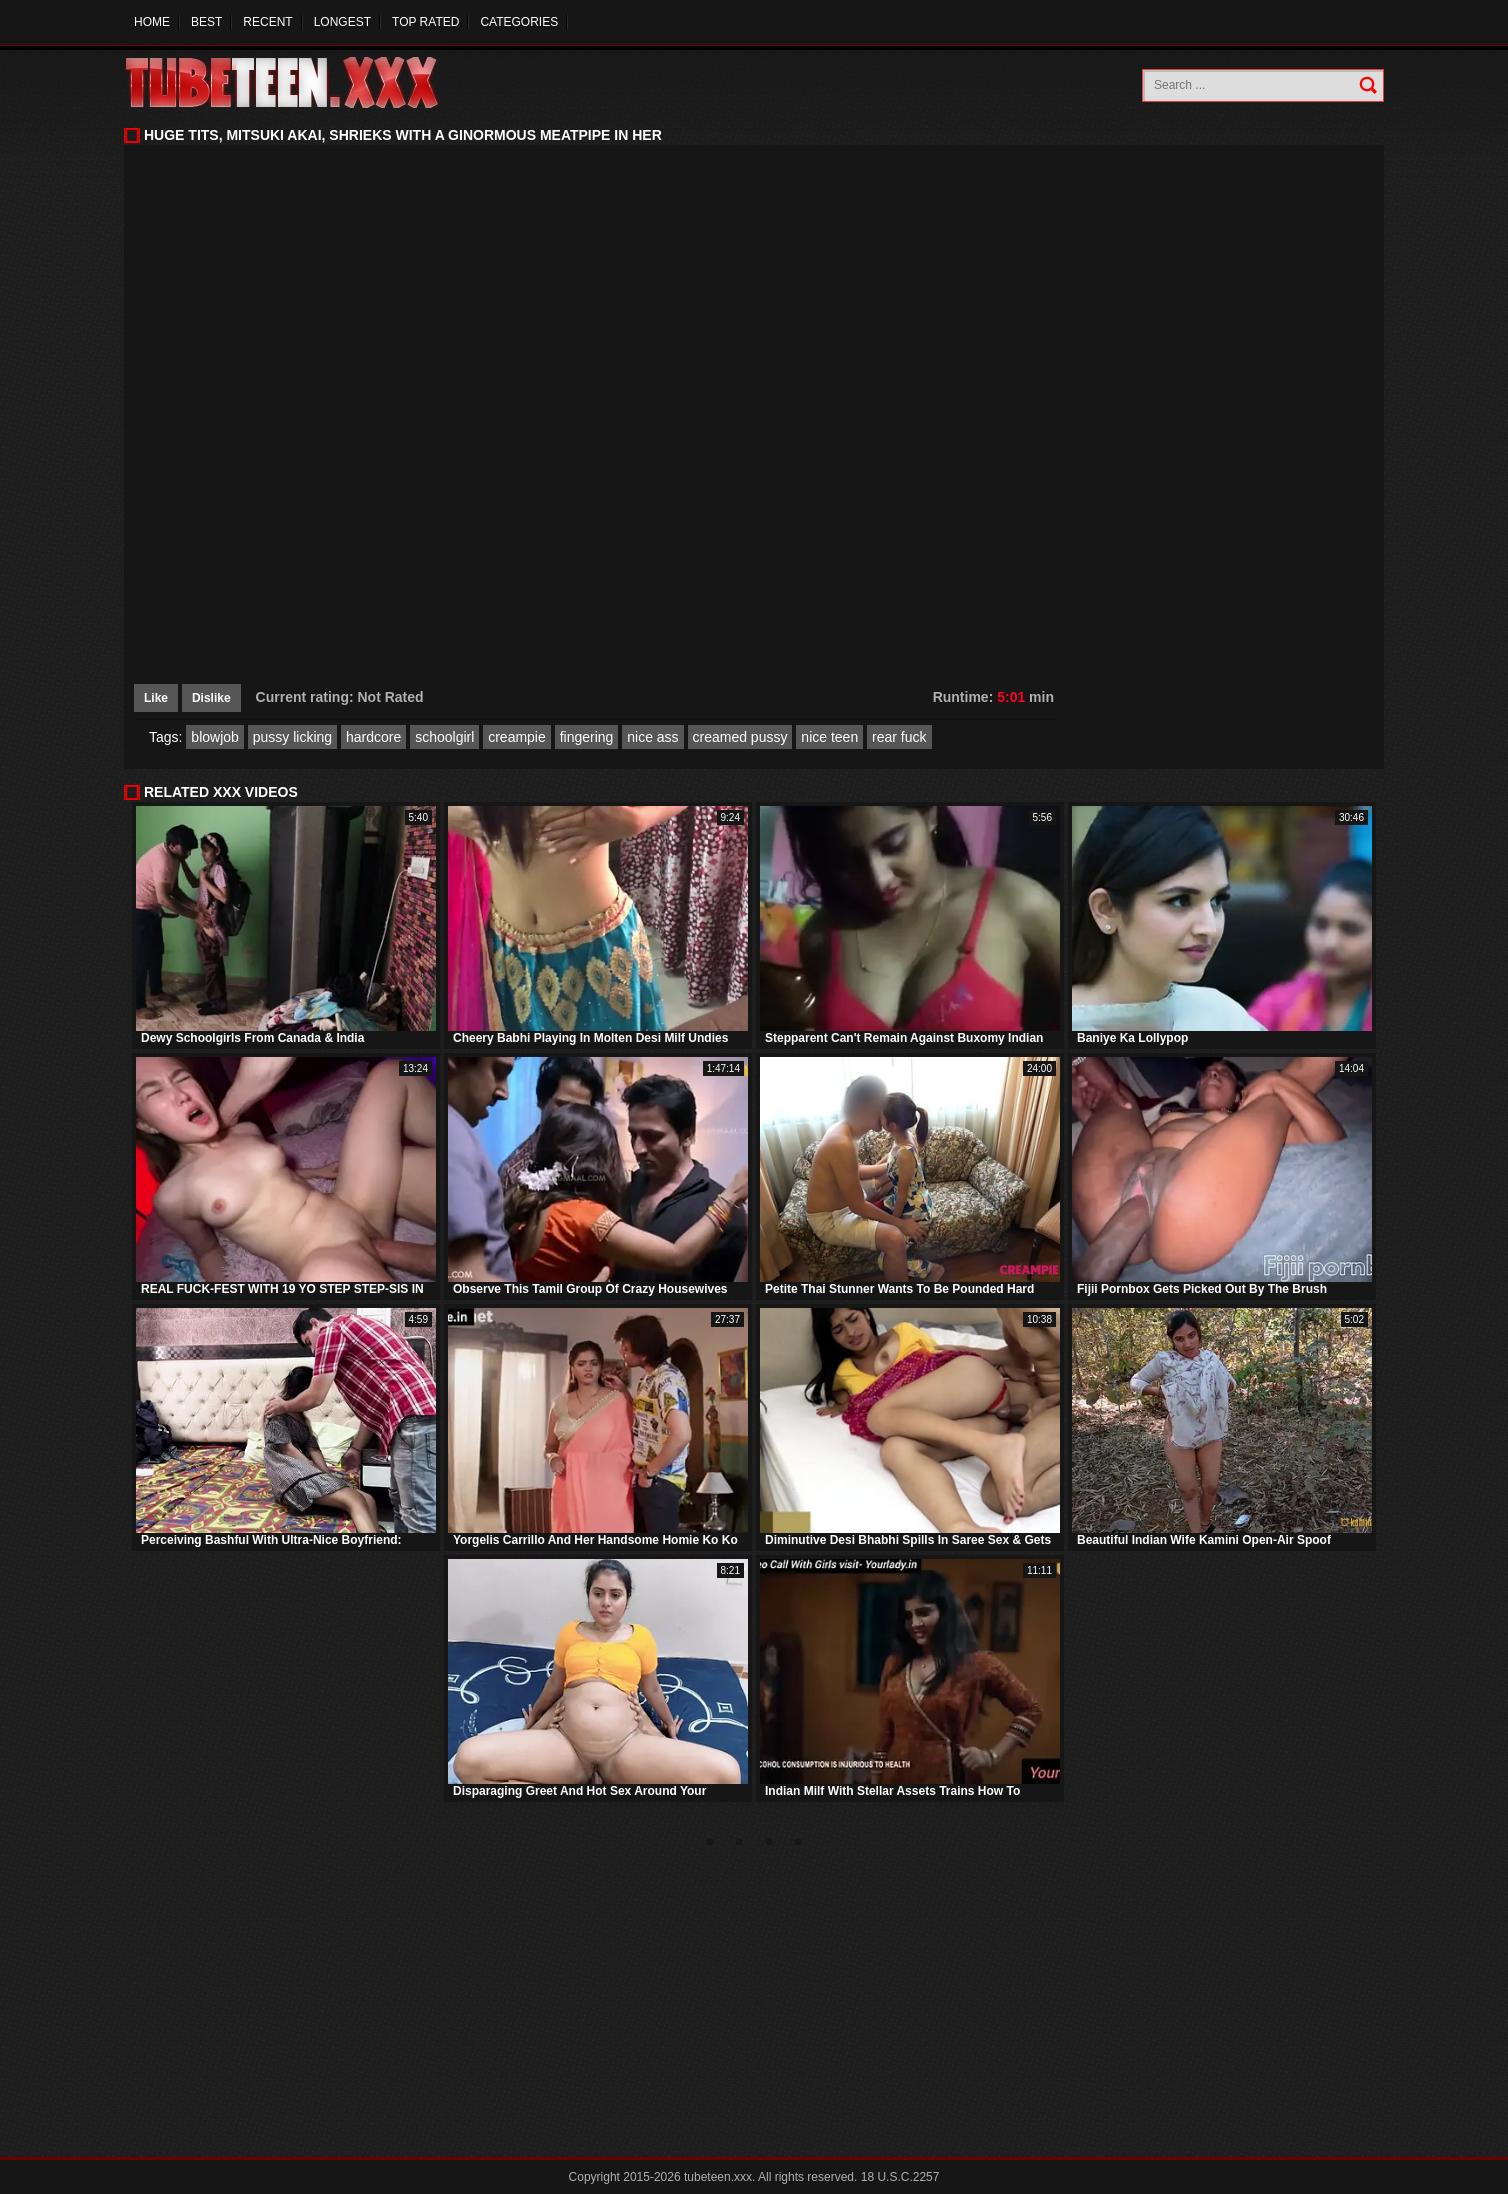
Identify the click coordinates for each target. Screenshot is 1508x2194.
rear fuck (899, 737)
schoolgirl (444, 737)
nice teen (829, 737)
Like (156, 698)
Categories (519, 22)
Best (206, 22)
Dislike (211, 698)
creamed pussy (740, 737)
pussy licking (292, 737)
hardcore (373, 737)
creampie (517, 737)
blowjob (214, 737)
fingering (587, 737)
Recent (267, 22)
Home (152, 22)
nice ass (652, 737)
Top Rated (425, 22)
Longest (342, 22)
